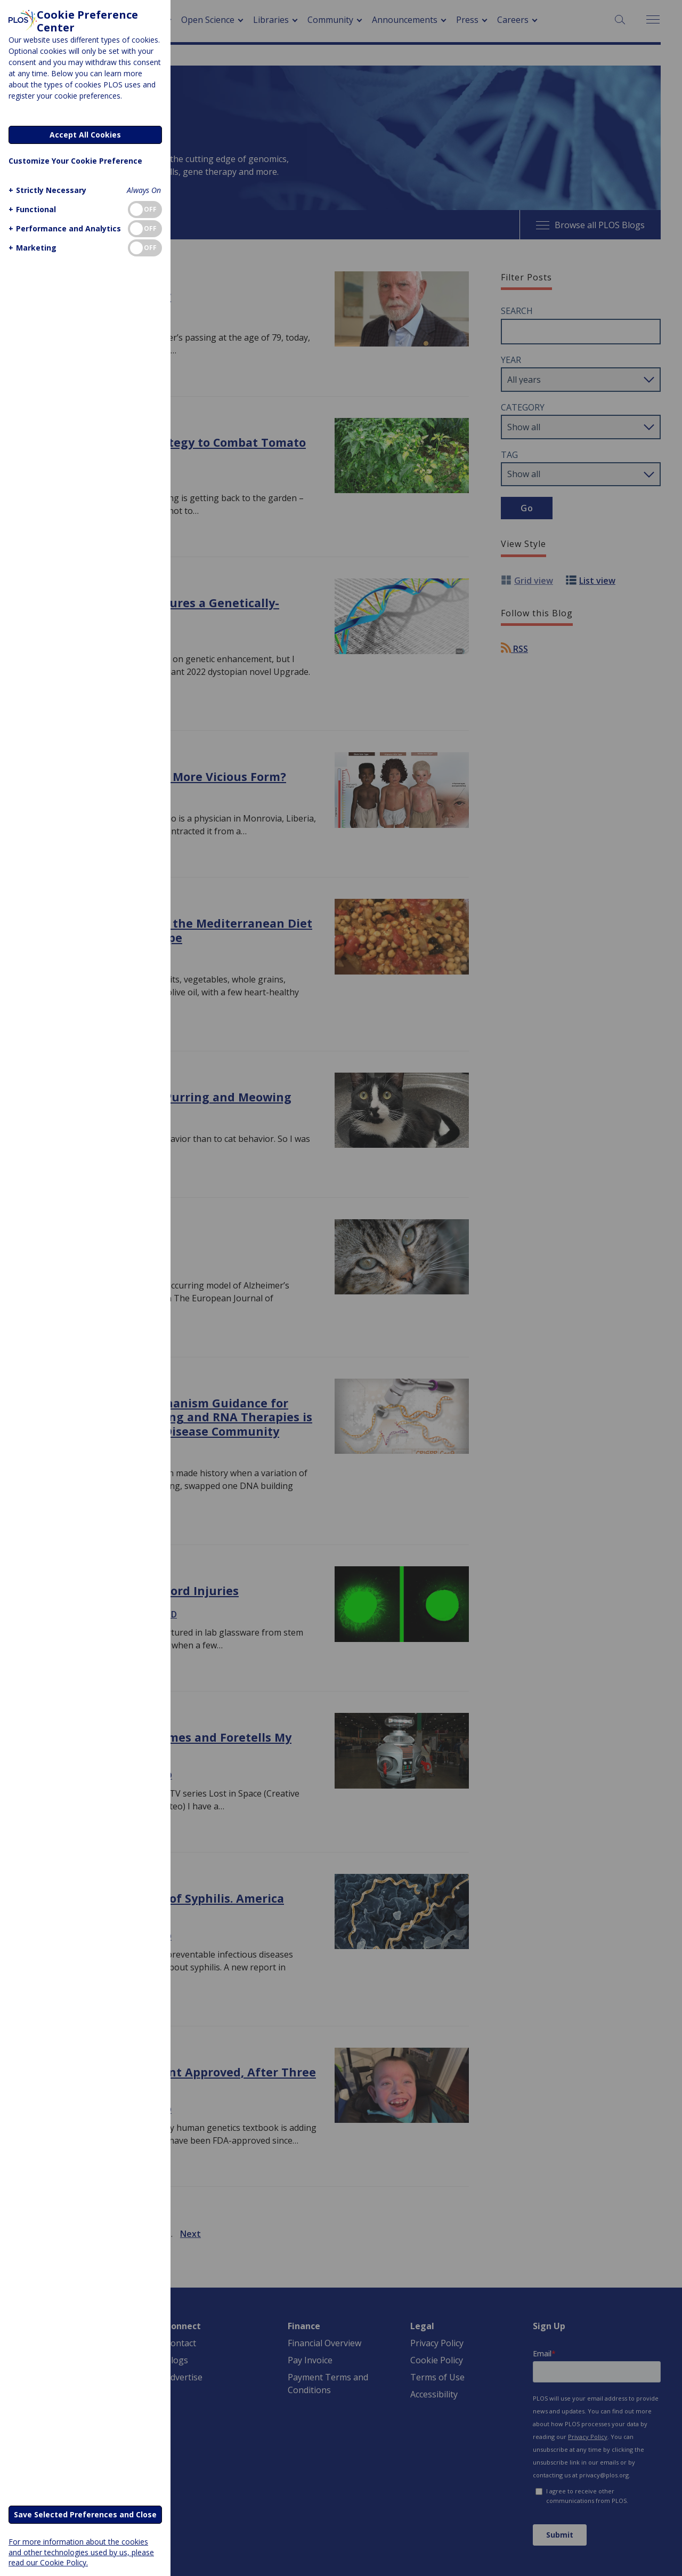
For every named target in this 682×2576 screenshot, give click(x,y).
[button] (46, 190)
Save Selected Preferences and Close (85, 2514)
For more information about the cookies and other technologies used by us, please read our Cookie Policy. (81, 2552)
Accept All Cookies (85, 135)
